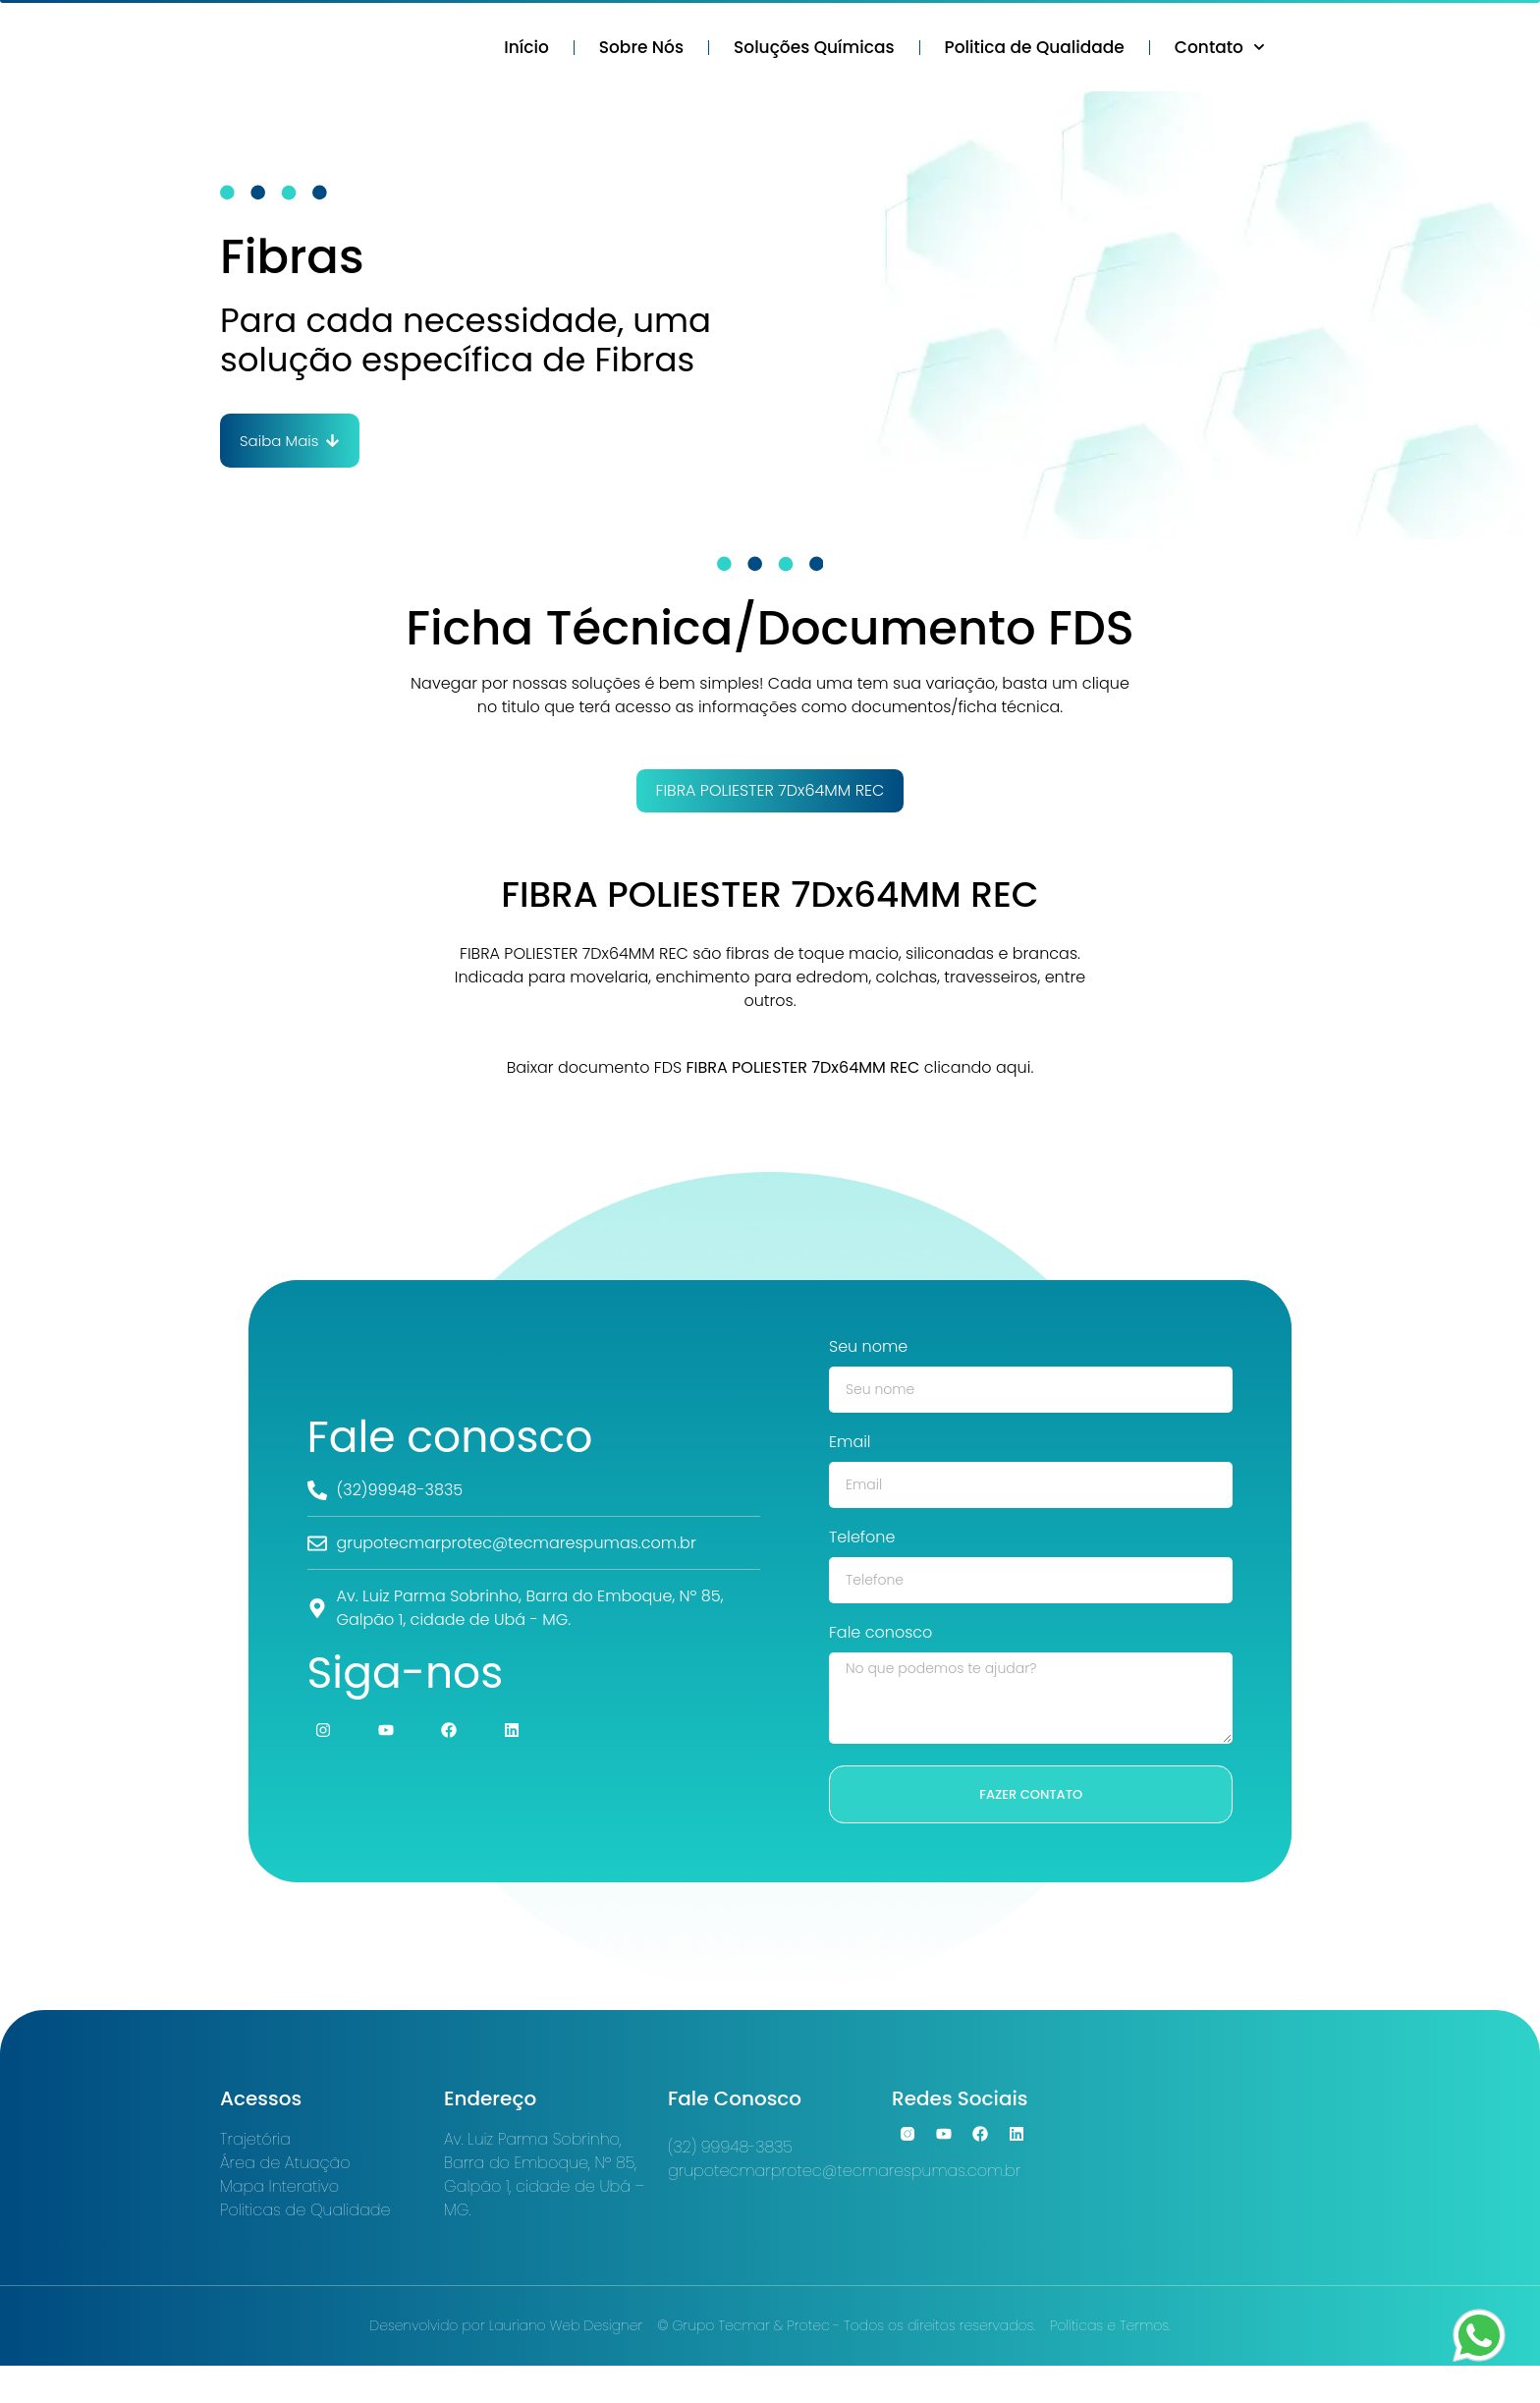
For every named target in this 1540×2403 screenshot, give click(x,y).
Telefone (862, 1545)
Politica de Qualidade (1035, 50)
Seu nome (868, 1354)
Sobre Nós (641, 50)
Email (850, 1449)
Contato (1220, 50)
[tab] (770, 796)
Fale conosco (880, 1640)
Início (526, 50)
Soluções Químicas (814, 50)
